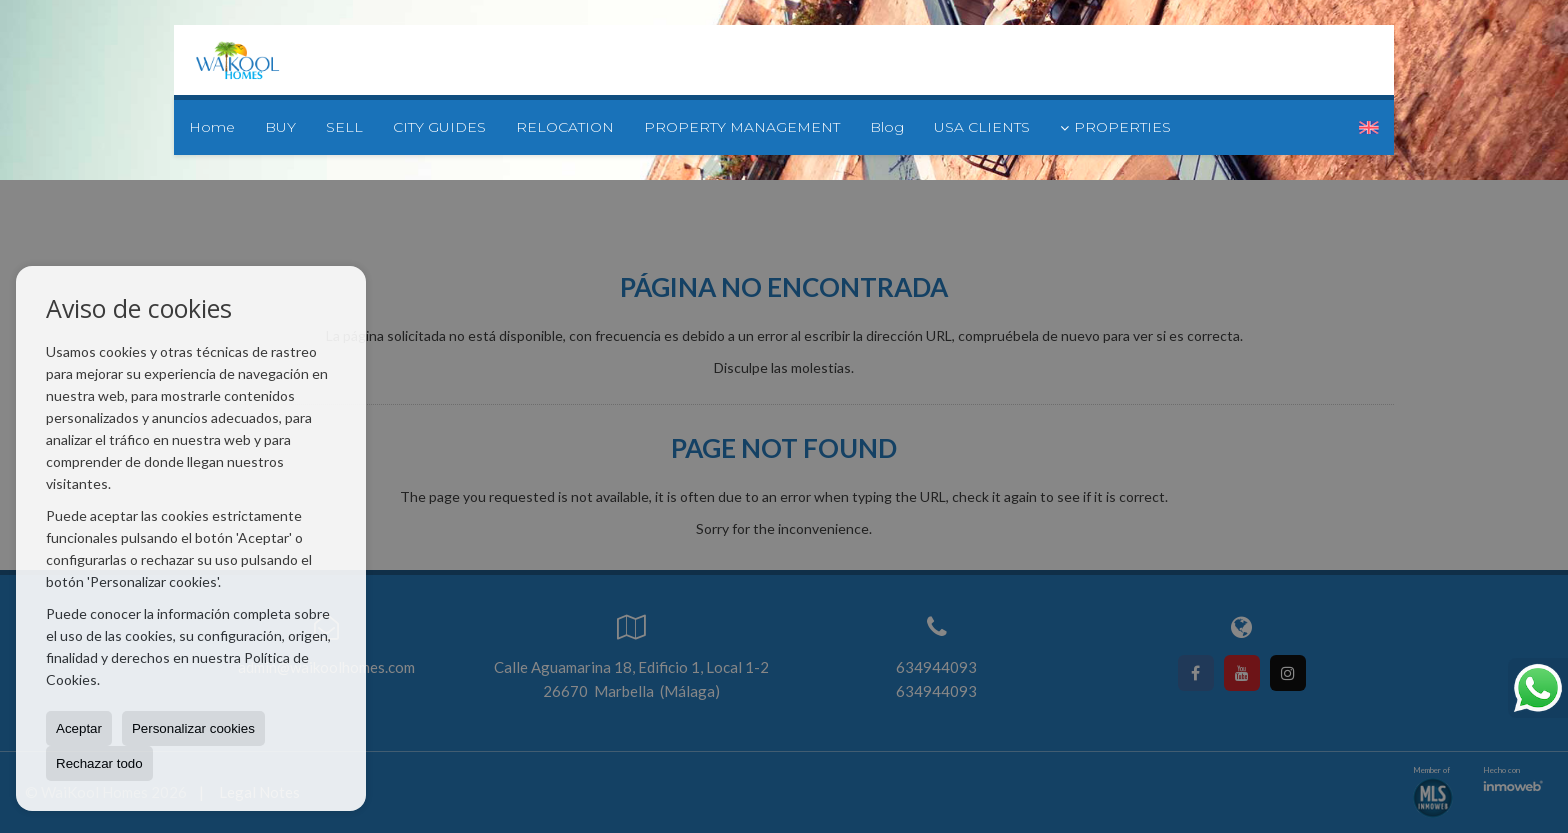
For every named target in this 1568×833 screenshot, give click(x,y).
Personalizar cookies (193, 728)
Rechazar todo (99, 763)
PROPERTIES (1115, 127)
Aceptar (79, 728)
